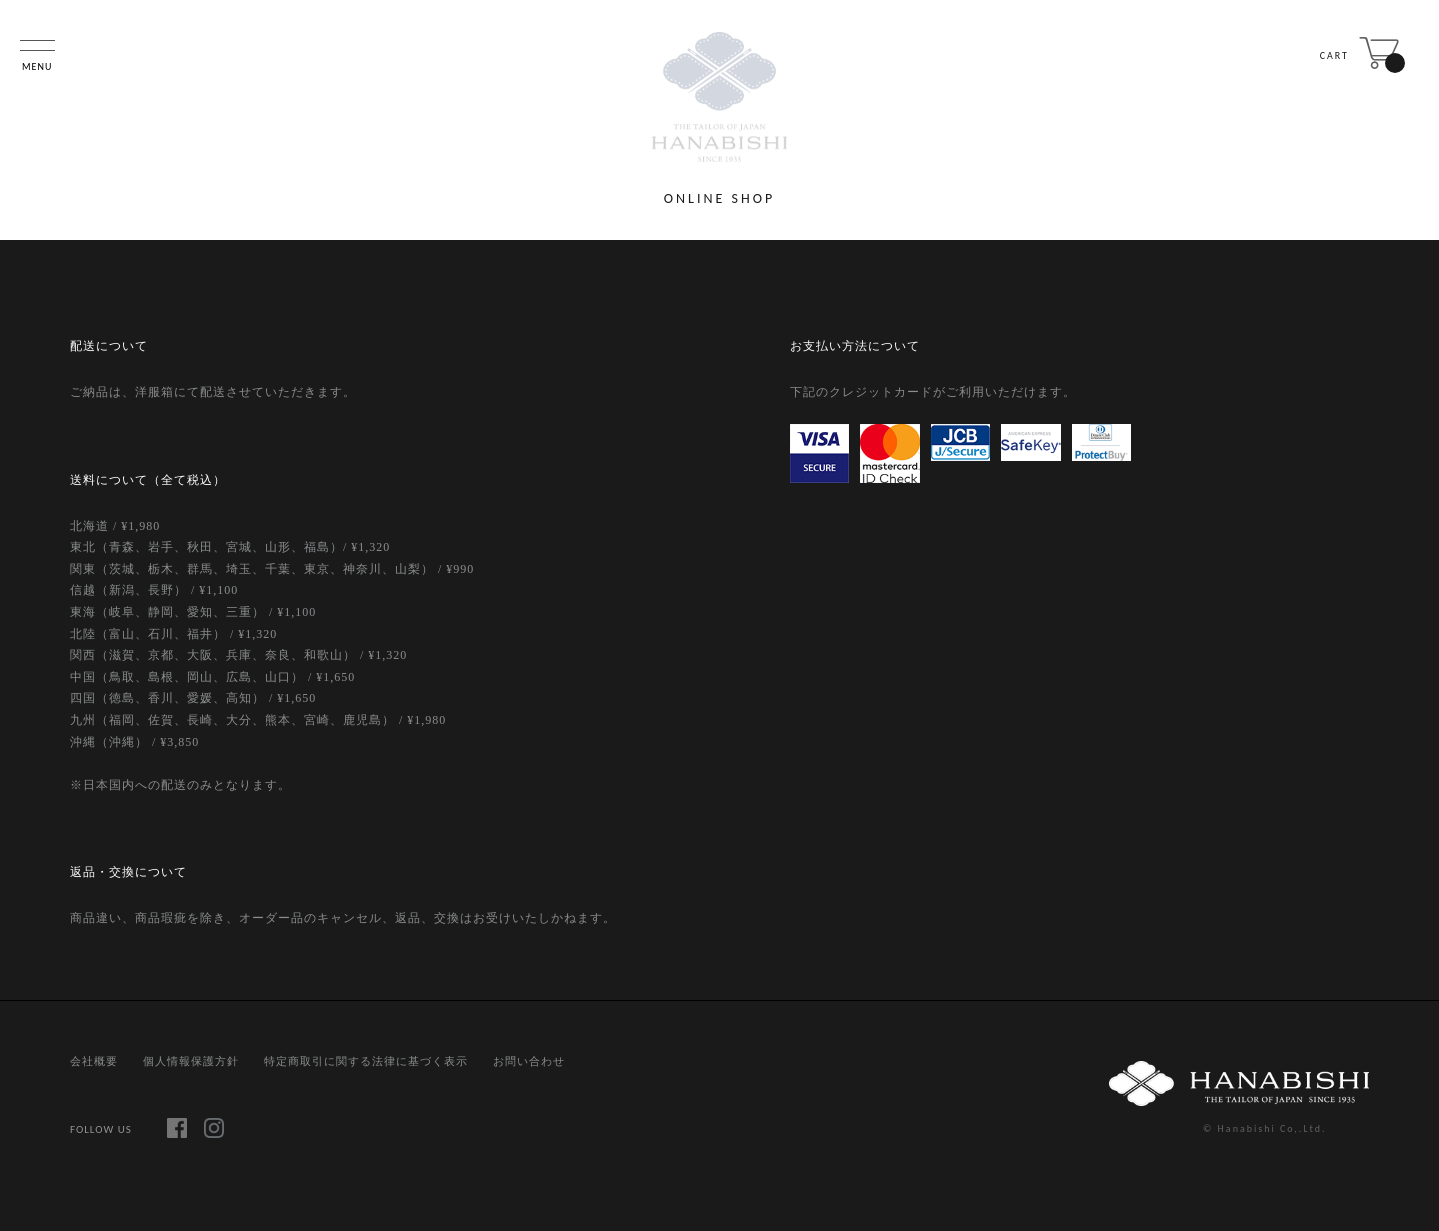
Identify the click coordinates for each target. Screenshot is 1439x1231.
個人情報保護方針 (191, 1061)
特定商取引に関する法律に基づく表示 (366, 1061)
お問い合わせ (529, 1061)
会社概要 (94, 1061)
